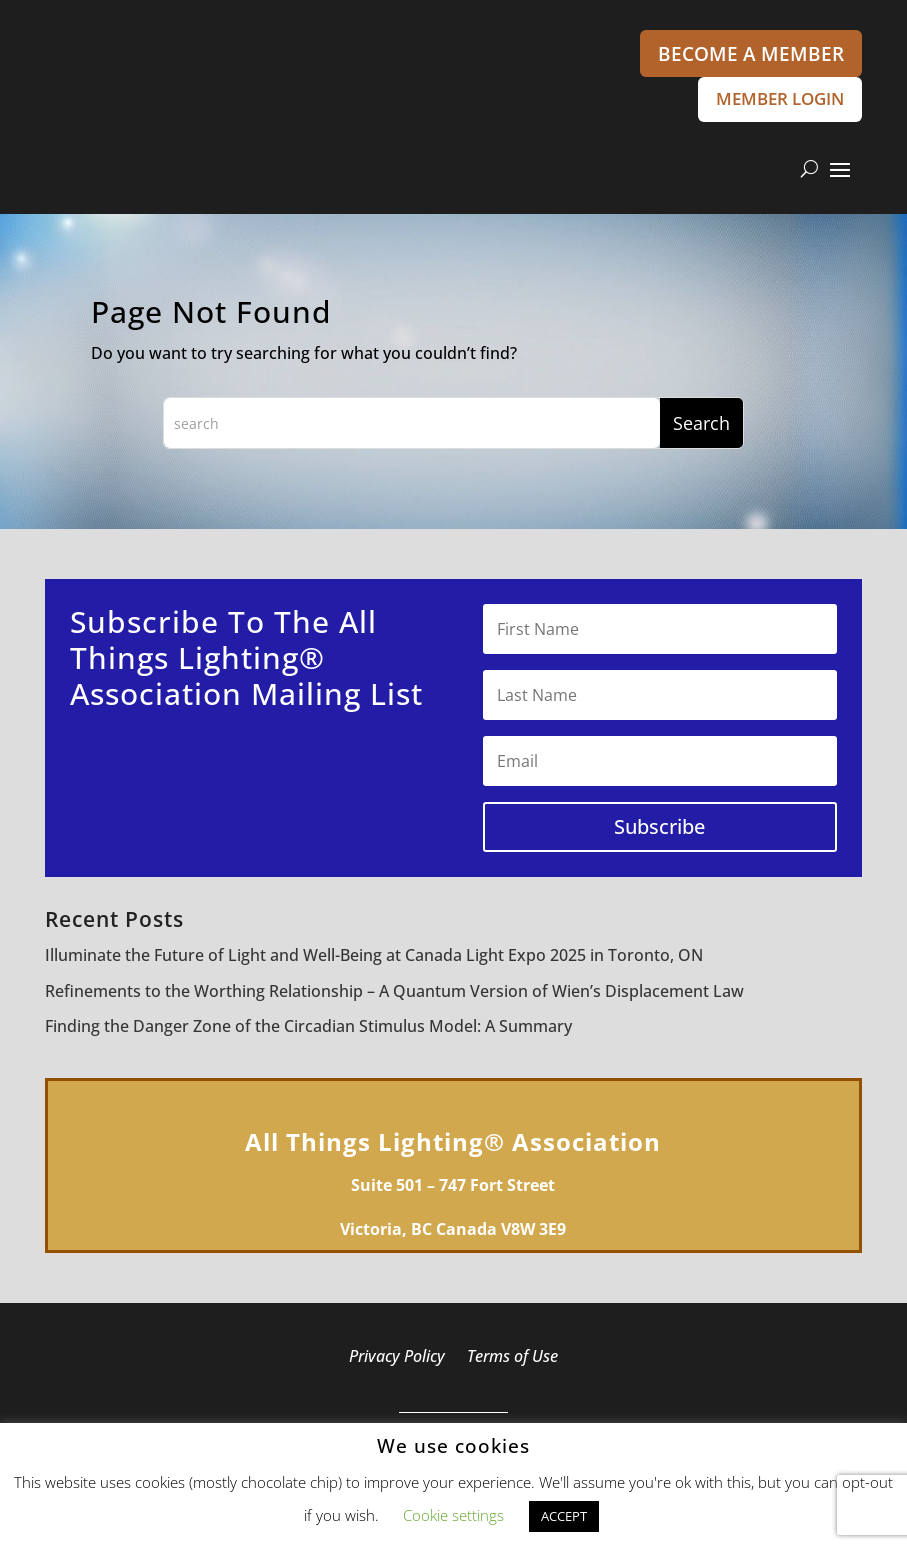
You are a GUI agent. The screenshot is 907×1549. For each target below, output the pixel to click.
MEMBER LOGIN (770, 102)
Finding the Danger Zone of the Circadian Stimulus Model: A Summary (308, 1030)
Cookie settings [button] (453, 1515)
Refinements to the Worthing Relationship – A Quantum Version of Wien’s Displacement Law (394, 995)
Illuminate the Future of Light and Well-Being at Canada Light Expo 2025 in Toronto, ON (374, 960)
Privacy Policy (397, 1362)
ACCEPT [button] (564, 1516)
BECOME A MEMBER (751, 54)
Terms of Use (512, 1362)
